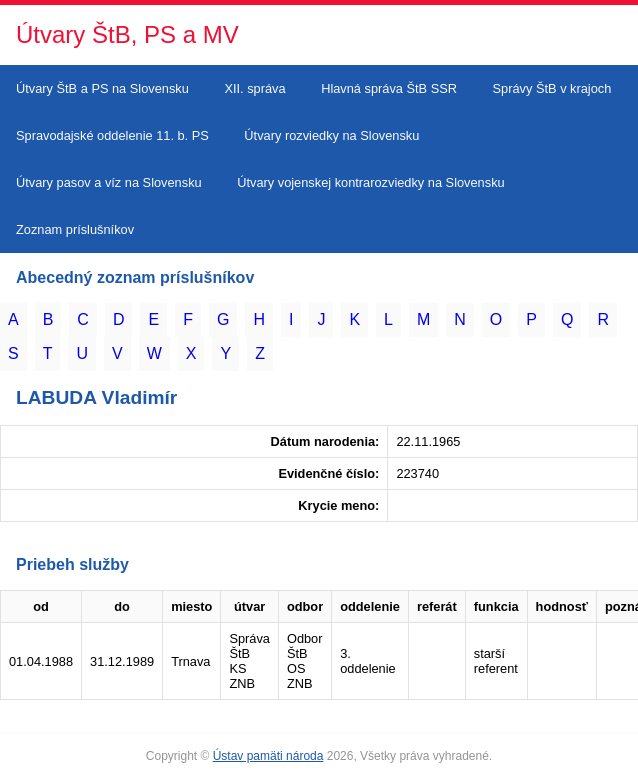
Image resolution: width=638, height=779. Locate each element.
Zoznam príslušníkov (75, 229)
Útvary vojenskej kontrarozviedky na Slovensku (370, 182)
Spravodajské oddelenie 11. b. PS (112, 135)
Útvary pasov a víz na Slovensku (109, 182)
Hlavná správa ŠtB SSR (389, 88)
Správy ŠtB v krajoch (552, 88)
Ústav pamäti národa (268, 756)
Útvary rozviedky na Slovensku (331, 135)
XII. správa (254, 88)
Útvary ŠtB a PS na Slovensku (102, 88)
